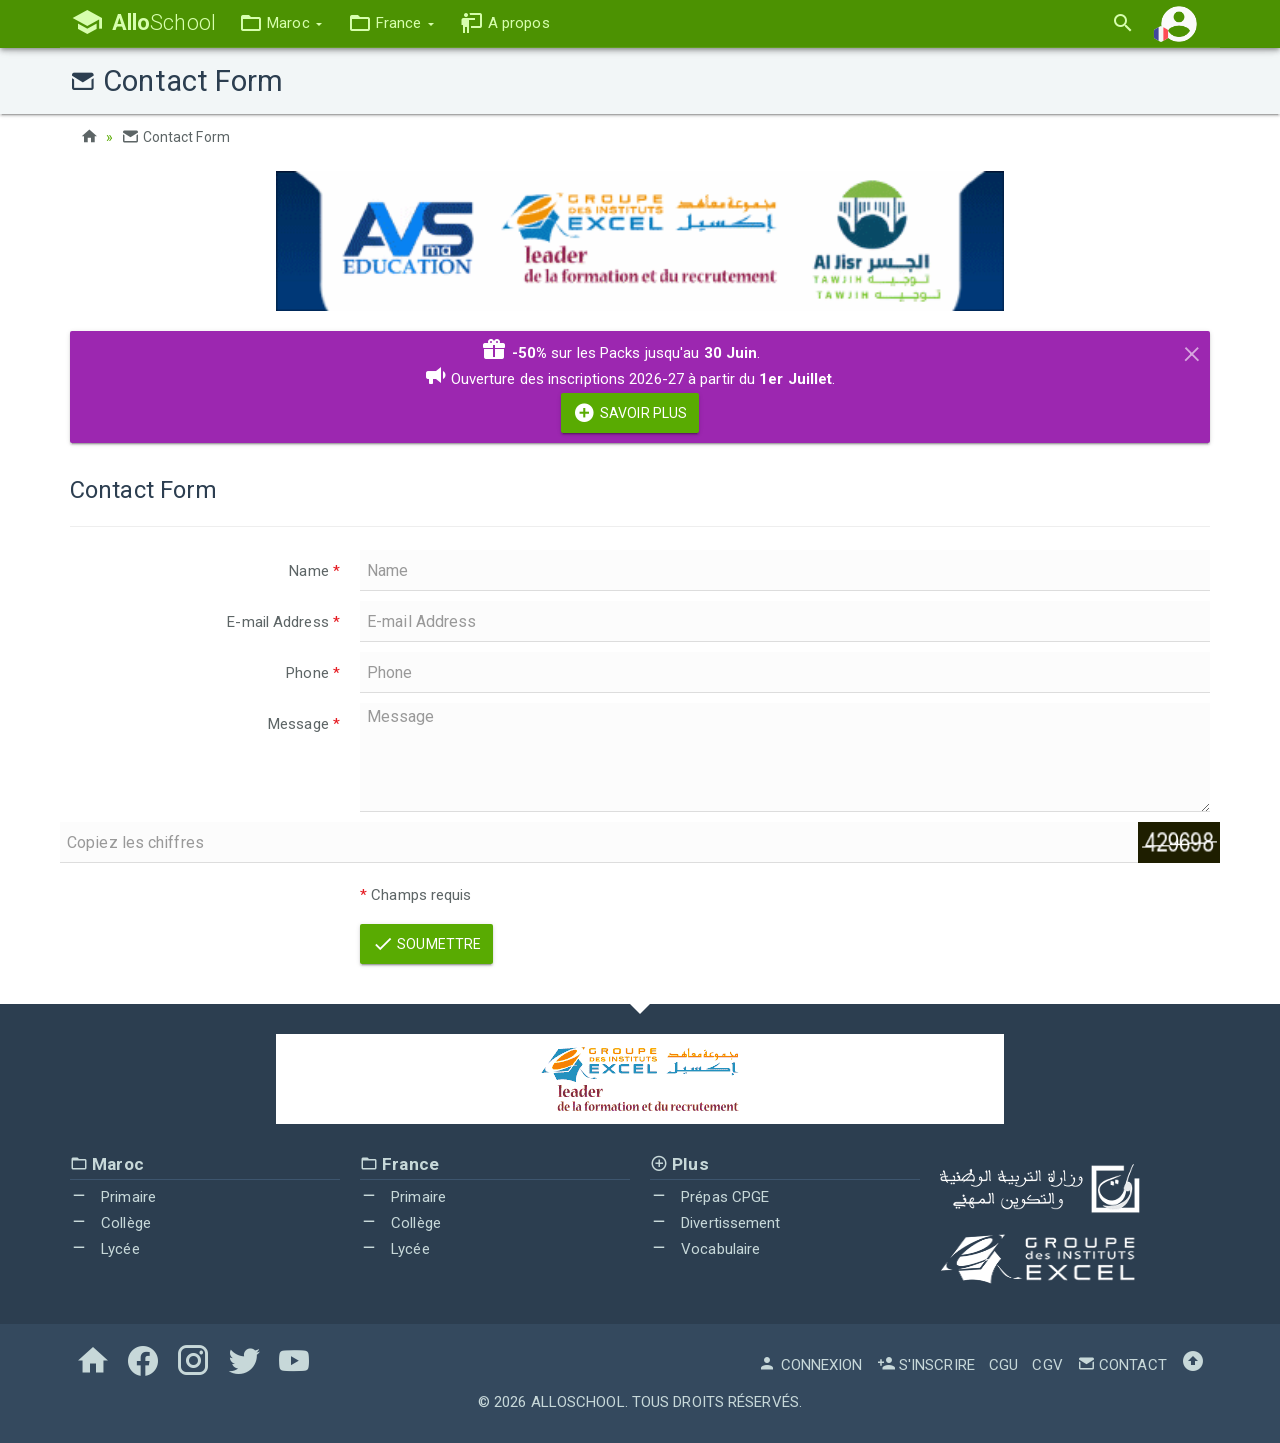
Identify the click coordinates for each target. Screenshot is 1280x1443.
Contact (1122, 1364)
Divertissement (715, 1222)
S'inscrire (926, 1364)
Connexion (810, 1364)
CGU (1003, 1364)
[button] (283, 23)
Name (314, 570)
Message (304, 723)
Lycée (105, 1248)
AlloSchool (578, 1401)
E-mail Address (283, 621)
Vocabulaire (705, 1248)
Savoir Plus (630, 412)
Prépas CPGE (709, 1197)
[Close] (1192, 350)
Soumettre (426, 943)
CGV (1047, 1364)
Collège (110, 1222)
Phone (313, 672)
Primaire (113, 1197)
